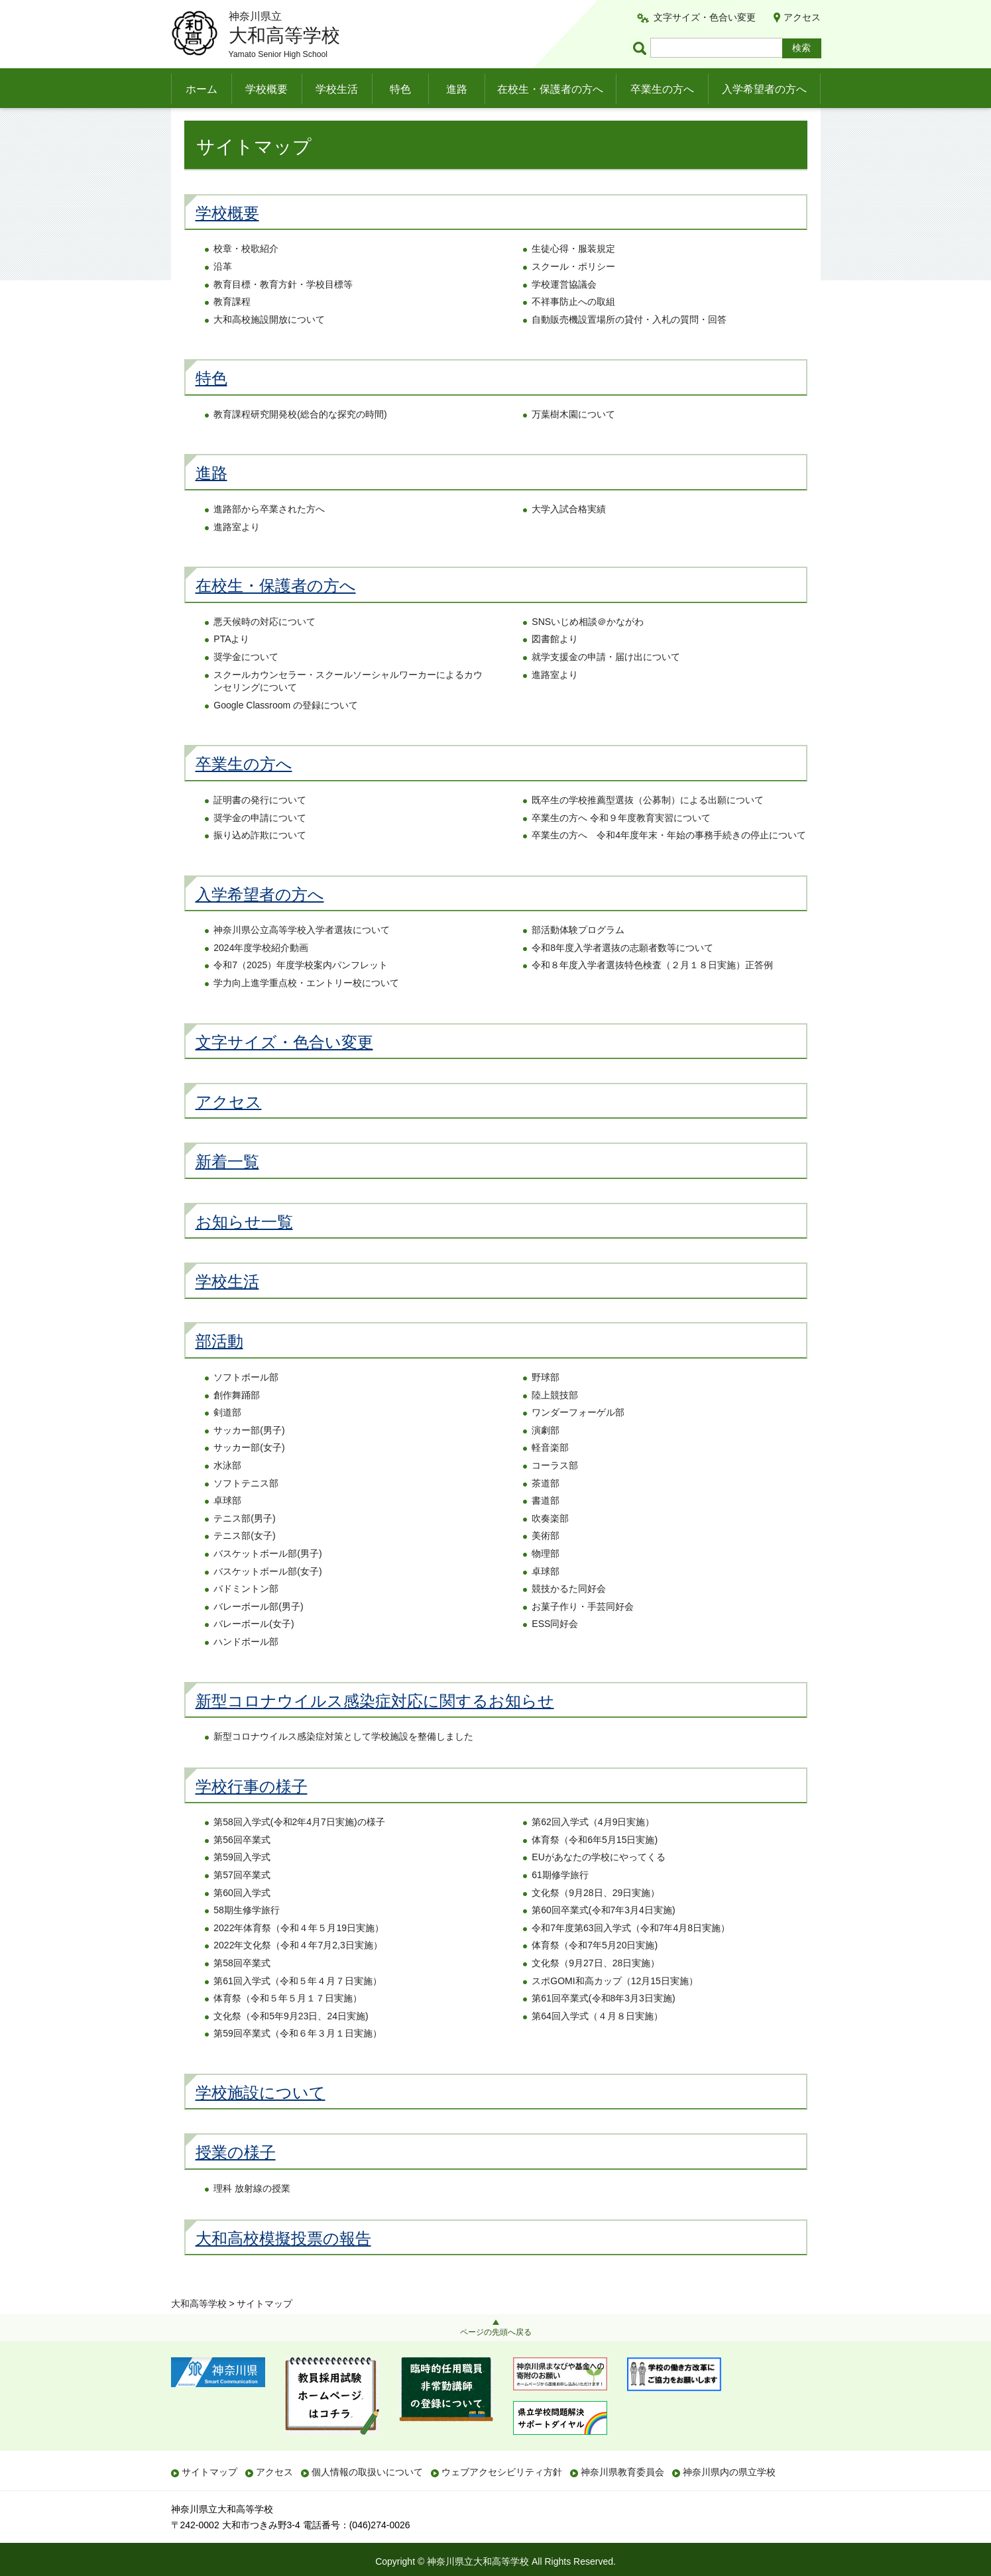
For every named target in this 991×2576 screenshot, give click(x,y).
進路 (456, 89)
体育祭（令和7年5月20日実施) (595, 1972)
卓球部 (227, 1527)
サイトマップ (209, 2472)
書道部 (545, 1527)
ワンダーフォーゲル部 (578, 1439)
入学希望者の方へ (764, 89)
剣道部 (227, 1439)
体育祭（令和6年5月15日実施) (595, 1866)
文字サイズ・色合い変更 (705, 17)
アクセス (802, 17)
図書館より (555, 666)
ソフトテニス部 (245, 1509)
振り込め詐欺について (259, 861)
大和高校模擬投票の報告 (283, 2265)
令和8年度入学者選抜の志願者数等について (622, 974)
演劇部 (545, 1456)
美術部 (545, 1562)
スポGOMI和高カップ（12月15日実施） (614, 2007)
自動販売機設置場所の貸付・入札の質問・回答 (629, 346)
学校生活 (337, 89)
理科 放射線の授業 (251, 2215)
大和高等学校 (199, 124)
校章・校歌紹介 (245, 275)
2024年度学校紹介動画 (260, 974)
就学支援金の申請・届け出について (606, 683)
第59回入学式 (241, 1884)
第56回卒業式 (241, 1866)
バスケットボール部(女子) (267, 1598)
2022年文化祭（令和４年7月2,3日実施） (297, 1972)
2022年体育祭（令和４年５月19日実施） (298, 1954)
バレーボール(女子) (253, 1651)
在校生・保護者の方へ (550, 89)
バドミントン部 (245, 1615)
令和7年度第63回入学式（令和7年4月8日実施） (631, 1954)
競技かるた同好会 (569, 1615)
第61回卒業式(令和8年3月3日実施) (603, 2025)
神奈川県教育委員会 (622, 2472)
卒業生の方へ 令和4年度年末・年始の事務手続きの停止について (669, 861)
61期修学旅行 (560, 1901)
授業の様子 (236, 2179)
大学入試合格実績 (569, 535)
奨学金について (245, 683)
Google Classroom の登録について (285, 731)
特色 (400, 89)
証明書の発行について (259, 826)
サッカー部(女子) (248, 1474)
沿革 (222, 293)
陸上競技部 (555, 1421)
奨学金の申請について (259, 844)
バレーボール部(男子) (258, 1633)
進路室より (236, 553)
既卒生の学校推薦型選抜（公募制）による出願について (648, 826)
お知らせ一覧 (244, 1248)
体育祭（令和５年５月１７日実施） (287, 2025)
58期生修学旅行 (246, 1937)
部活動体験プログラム (578, 957)
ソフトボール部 (245, 1403)
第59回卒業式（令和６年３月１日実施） (297, 2060)
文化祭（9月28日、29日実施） (596, 1919)
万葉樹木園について (573, 440)
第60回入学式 (241, 1919)
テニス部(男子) (244, 1545)
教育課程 (232, 328)
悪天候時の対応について (264, 648)
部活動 (219, 1368)
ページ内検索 (641, 48)
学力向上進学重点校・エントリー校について (306, 1009)
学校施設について (260, 2119)
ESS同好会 (555, 1651)
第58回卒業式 (241, 1989)
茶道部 (545, 1509)
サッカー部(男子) (248, 1456)
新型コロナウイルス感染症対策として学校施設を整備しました (343, 1763)
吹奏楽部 (550, 1545)
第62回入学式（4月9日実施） (593, 1849)
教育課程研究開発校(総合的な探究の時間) (299, 440)
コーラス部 (555, 1491)
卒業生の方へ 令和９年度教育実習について (621, 844)
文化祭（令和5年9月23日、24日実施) (290, 2042)
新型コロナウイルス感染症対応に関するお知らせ (375, 1727)
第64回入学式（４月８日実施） (597, 2042)
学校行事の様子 (252, 1813)
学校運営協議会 (564, 311)
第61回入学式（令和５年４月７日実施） (297, 2007)
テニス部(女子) (244, 1562)
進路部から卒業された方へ (269, 535)
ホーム (201, 89)
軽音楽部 (550, 1474)
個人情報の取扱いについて (367, 2472)
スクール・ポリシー (573, 293)
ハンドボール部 (245, 1668)
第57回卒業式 (241, 1901)
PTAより (231, 666)
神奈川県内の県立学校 (729, 2472)
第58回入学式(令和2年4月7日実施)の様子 (298, 1849)
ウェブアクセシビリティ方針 (501, 2472)
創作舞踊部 (236, 1421)
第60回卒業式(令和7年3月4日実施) (603, 1937)
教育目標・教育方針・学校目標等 (283, 311)
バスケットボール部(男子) (267, 1580)
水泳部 (227, 1491)
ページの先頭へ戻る (496, 2332)
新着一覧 (227, 1189)
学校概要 (266, 89)
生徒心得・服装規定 (573, 275)
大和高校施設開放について (269, 346)
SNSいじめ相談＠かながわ (588, 648)
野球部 (545, 1403)
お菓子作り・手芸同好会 (583, 1633)
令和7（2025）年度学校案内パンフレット (300, 992)
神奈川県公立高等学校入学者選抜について (301, 957)
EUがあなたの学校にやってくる (598, 1884)
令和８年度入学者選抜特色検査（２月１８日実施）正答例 (652, 992)
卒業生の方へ (662, 89)
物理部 (545, 1580)
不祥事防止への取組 (573, 328)
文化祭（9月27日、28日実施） (596, 1989)
